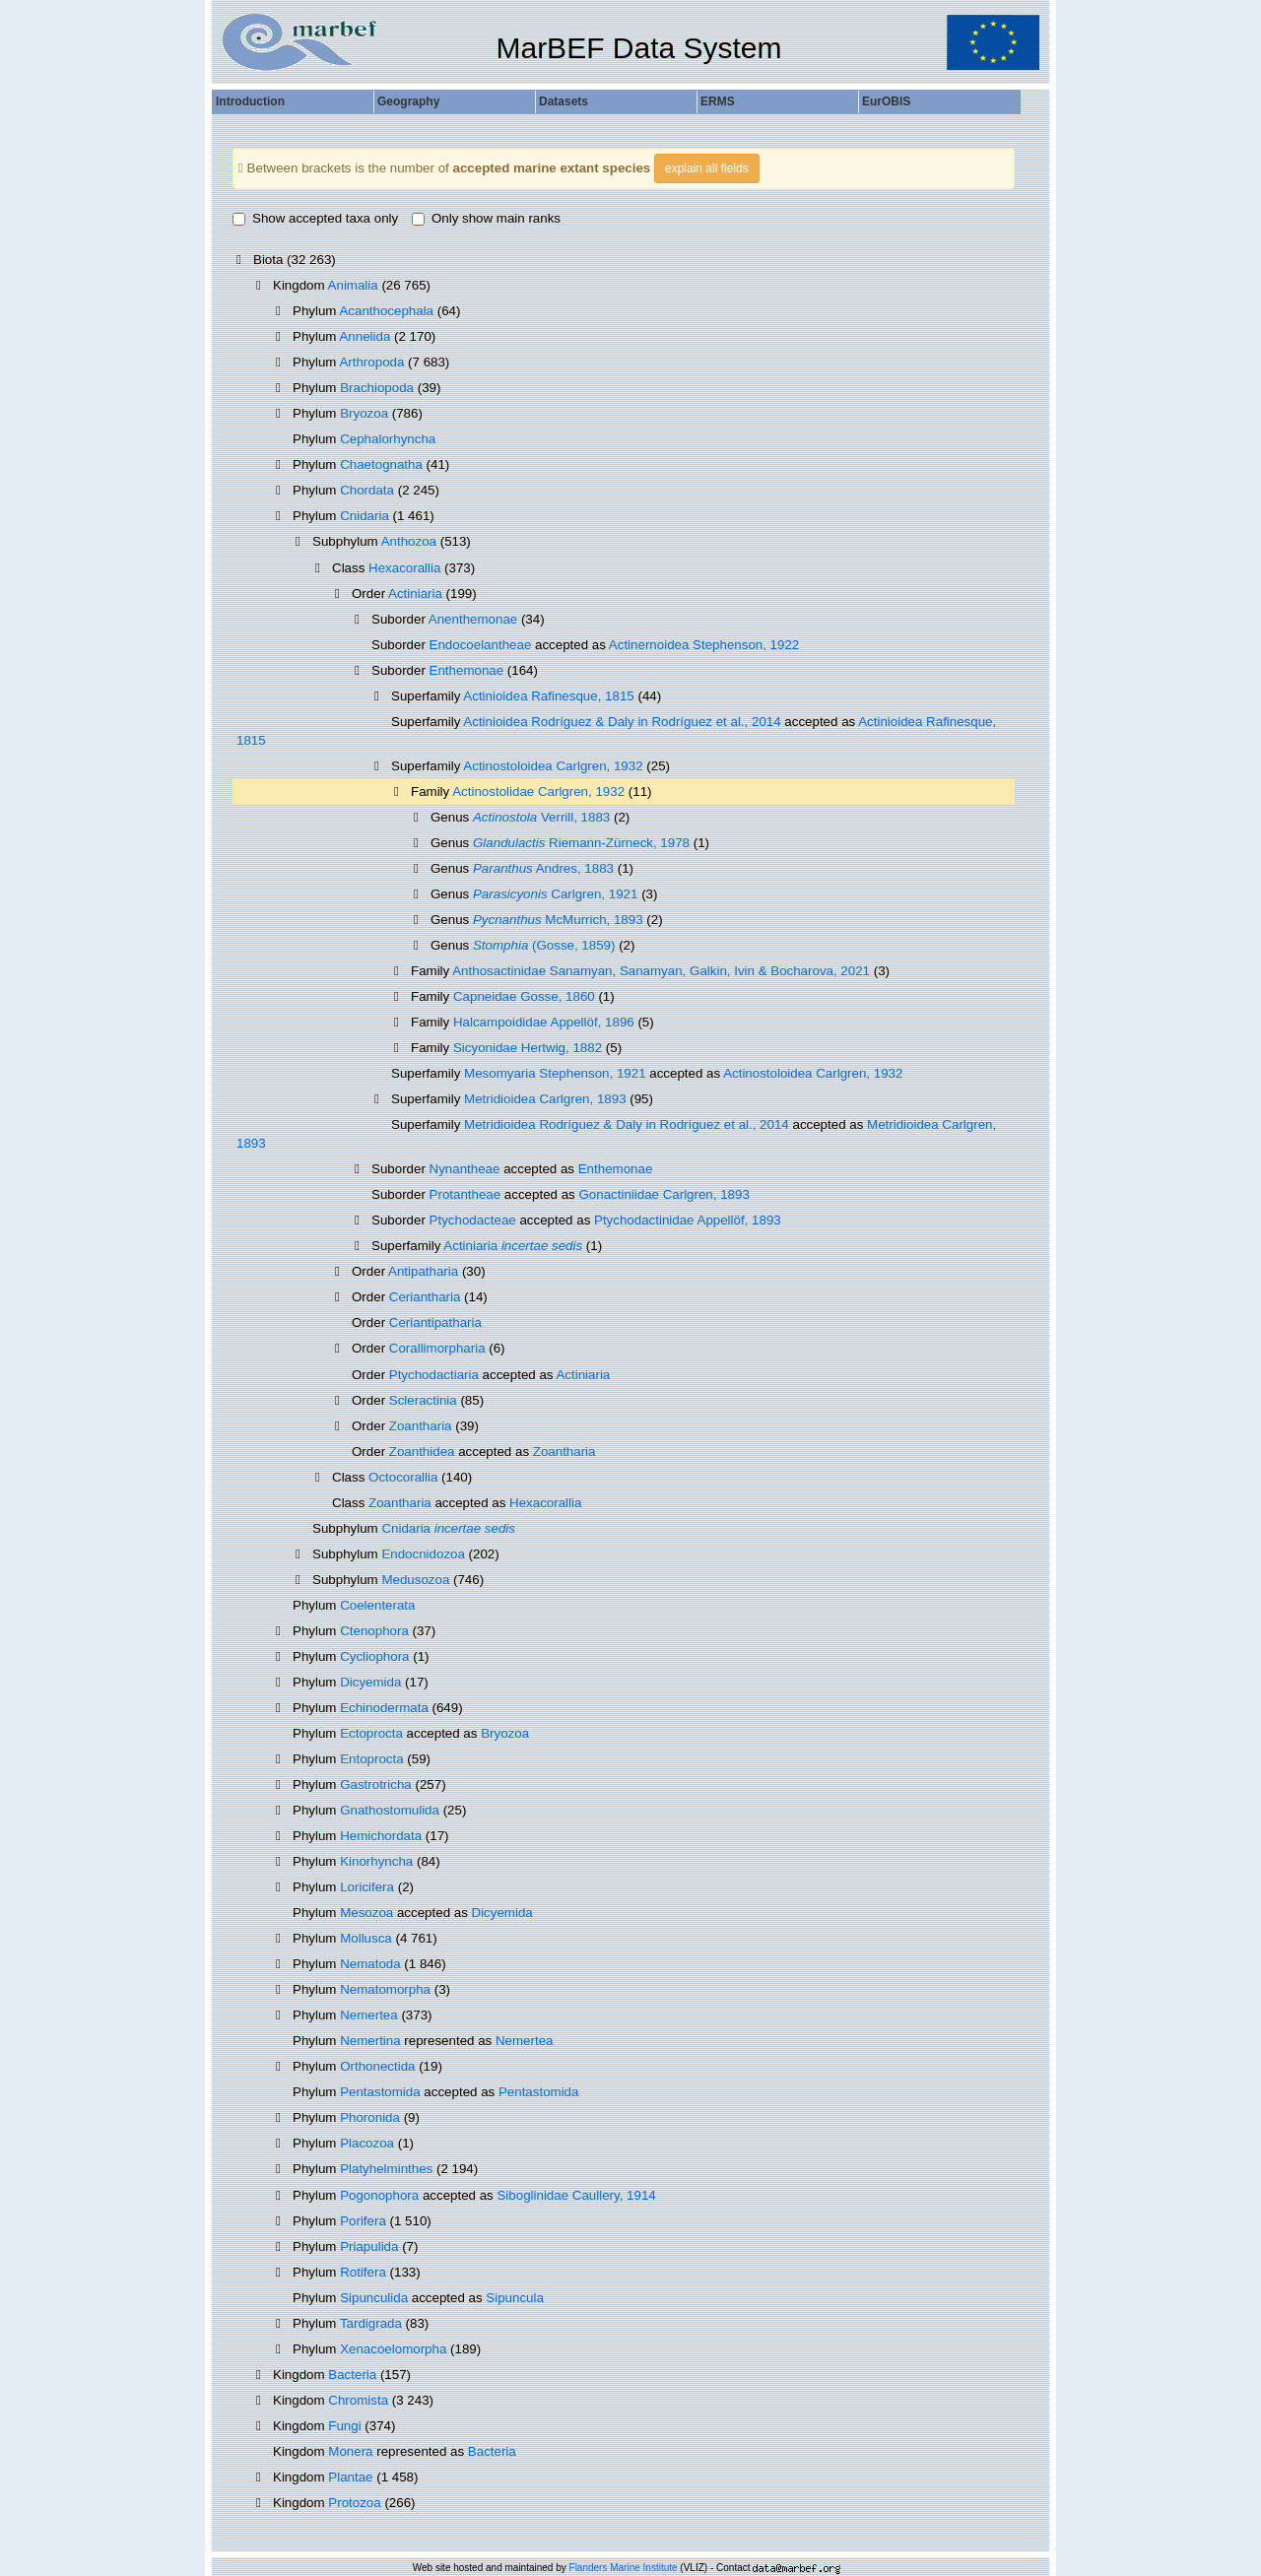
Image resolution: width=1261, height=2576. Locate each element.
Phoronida (370, 2117)
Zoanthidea (422, 1451)
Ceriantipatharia (435, 1322)
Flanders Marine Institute (623, 2567)
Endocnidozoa (422, 1554)
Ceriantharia (425, 1296)
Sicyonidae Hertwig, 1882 (527, 1047)
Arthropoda (371, 362)
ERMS (717, 101)
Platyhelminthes (386, 2168)
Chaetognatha (381, 464)
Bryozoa (364, 413)
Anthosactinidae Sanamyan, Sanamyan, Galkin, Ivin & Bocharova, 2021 (661, 970)
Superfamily (427, 766)
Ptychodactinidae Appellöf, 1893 (687, 1220)
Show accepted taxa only (315, 218)
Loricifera (367, 1887)
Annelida (364, 336)
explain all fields (707, 168)
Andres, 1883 (543, 868)
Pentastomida (380, 2091)
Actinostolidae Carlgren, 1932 (538, 791)
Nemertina (370, 2040)
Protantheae (465, 1194)
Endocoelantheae (481, 644)
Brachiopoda (377, 387)
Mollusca (366, 1938)
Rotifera (363, 2272)
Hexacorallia (404, 568)
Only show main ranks (486, 218)
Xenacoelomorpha (393, 2349)
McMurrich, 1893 (558, 919)
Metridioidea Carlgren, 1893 (545, 1098)
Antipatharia (423, 1271)
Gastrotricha (376, 1784)
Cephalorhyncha (387, 438)
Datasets (563, 101)
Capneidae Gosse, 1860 (524, 996)
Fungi (344, 2425)
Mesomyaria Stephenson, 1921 (555, 1073)
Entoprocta (371, 1758)
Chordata (367, 490)
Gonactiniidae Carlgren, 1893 (663, 1194)
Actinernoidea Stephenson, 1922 (704, 644)
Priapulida (369, 2246)
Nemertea (369, 2015)
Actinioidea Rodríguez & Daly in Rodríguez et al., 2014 (621, 721)
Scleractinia (423, 1400)
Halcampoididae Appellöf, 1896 (543, 1022)
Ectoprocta (371, 1733)
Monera (350, 2451)
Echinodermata (384, 1707)
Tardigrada (371, 2323)
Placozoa (367, 2143)
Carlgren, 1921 (555, 894)
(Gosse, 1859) (544, 945)
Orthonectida (377, 2066)
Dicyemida (370, 1682)
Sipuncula (515, 2297)
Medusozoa (415, 1579)
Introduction (250, 101)
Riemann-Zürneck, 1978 (581, 842)
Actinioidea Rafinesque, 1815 (548, 696)
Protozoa (354, 2502)
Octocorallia (402, 1477)
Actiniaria (415, 593)
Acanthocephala (386, 310)
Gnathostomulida (389, 1810)
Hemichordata (381, 1835)
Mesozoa (366, 1912)
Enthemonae (467, 670)
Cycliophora (374, 1656)
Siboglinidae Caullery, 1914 (576, 2195)
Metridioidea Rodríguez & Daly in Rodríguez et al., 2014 (626, 1124)
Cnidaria (364, 515)
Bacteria (352, 2374)
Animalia (353, 285)
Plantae (350, 2477)
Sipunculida (374, 2297)
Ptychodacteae (473, 1220)
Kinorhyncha (376, 1861)
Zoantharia (420, 1426)
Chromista (358, 2400)
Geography (408, 101)
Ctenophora (374, 1630)
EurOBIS (886, 101)
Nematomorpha (385, 1989)
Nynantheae (465, 1168)
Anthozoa (408, 541)
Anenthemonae (473, 619)
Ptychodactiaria (434, 1374)
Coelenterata (377, 1605)
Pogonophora (379, 2195)
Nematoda (370, 1963)
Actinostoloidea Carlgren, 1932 (552, 766)
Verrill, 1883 (541, 817)
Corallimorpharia (437, 1348)
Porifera (363, 2220)
